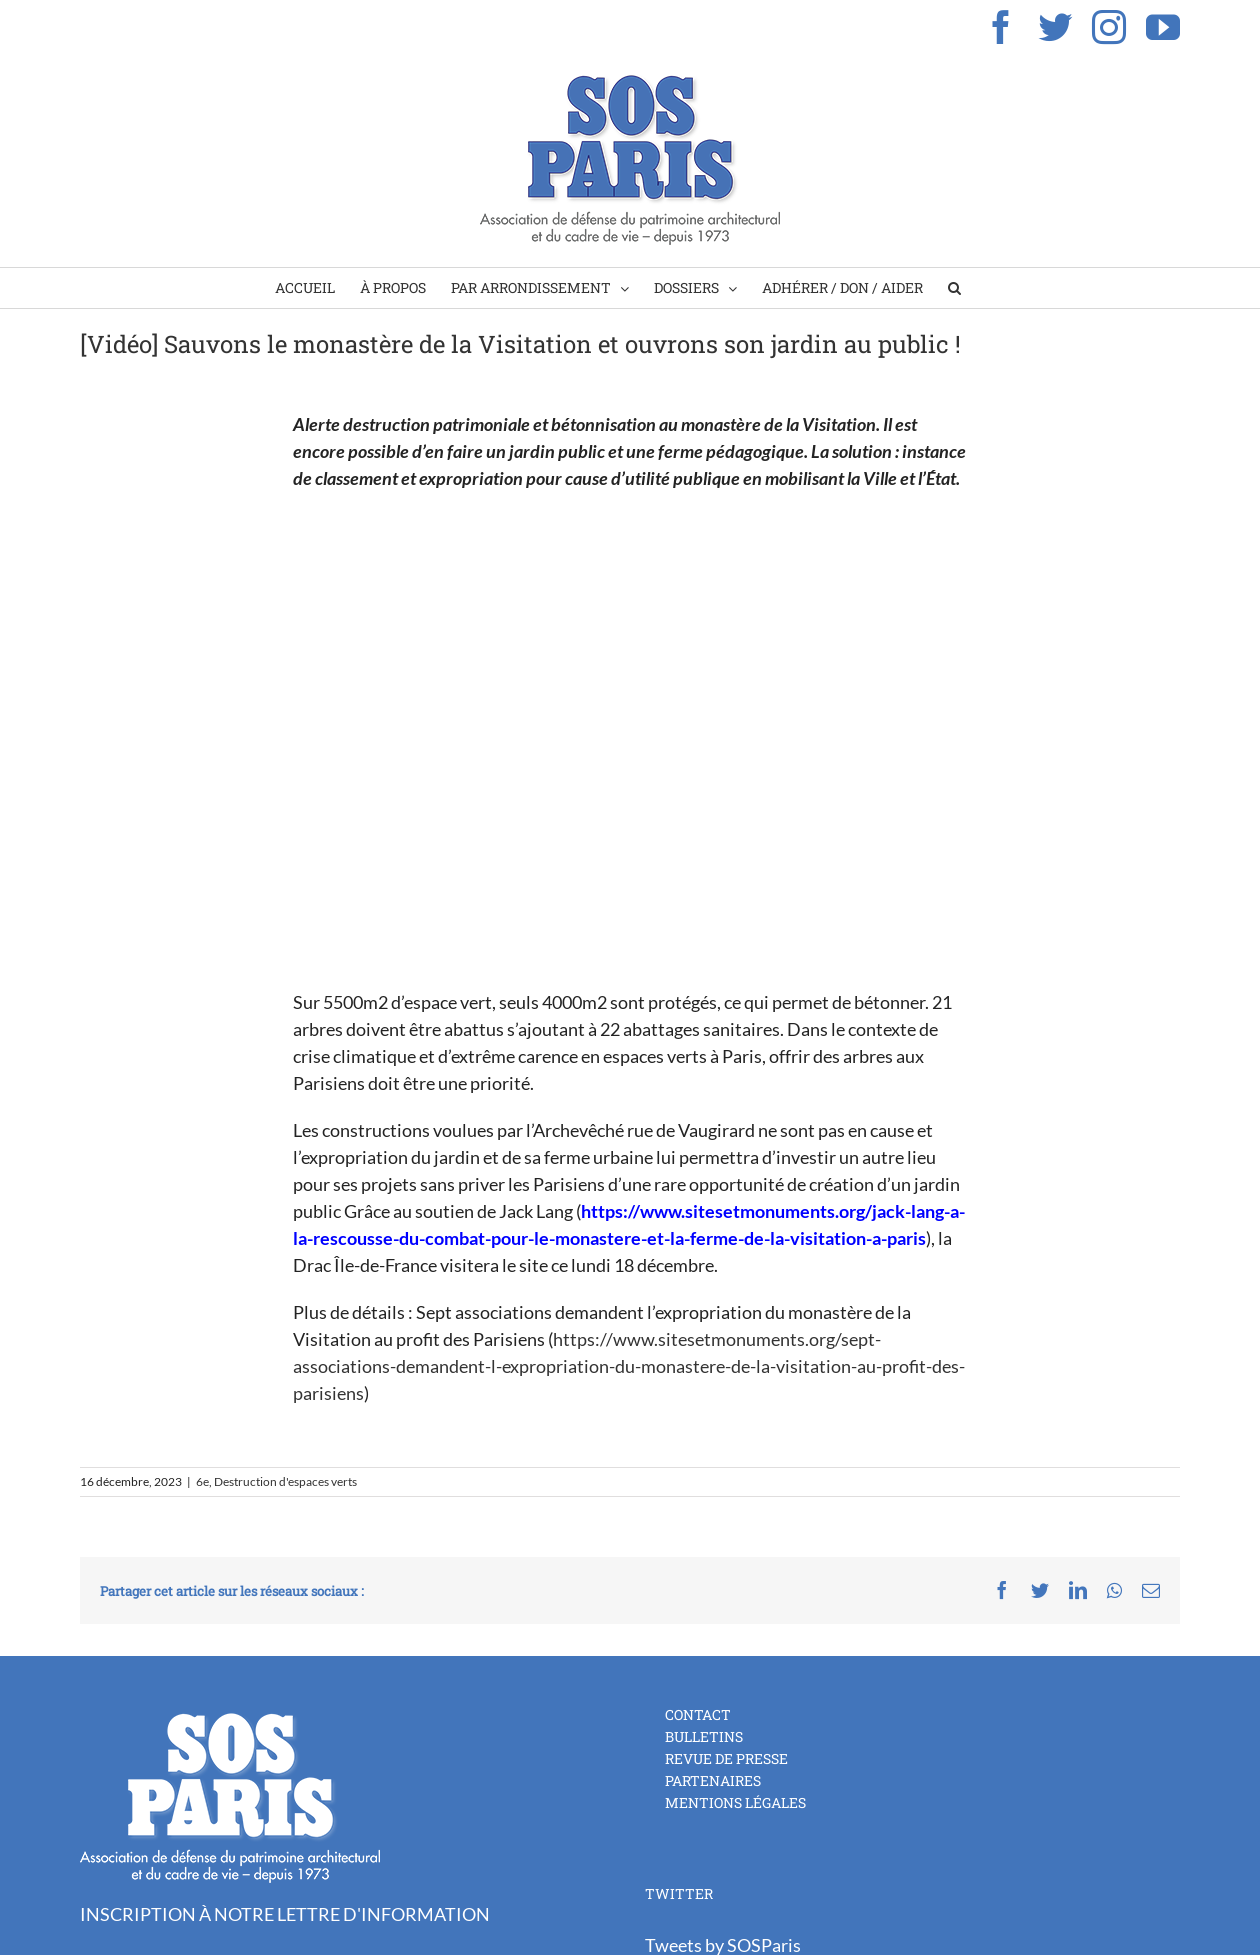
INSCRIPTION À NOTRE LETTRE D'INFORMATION (285, 1914)
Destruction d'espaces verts (285, 1481)
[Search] (954, 288)
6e (202, 1481)
